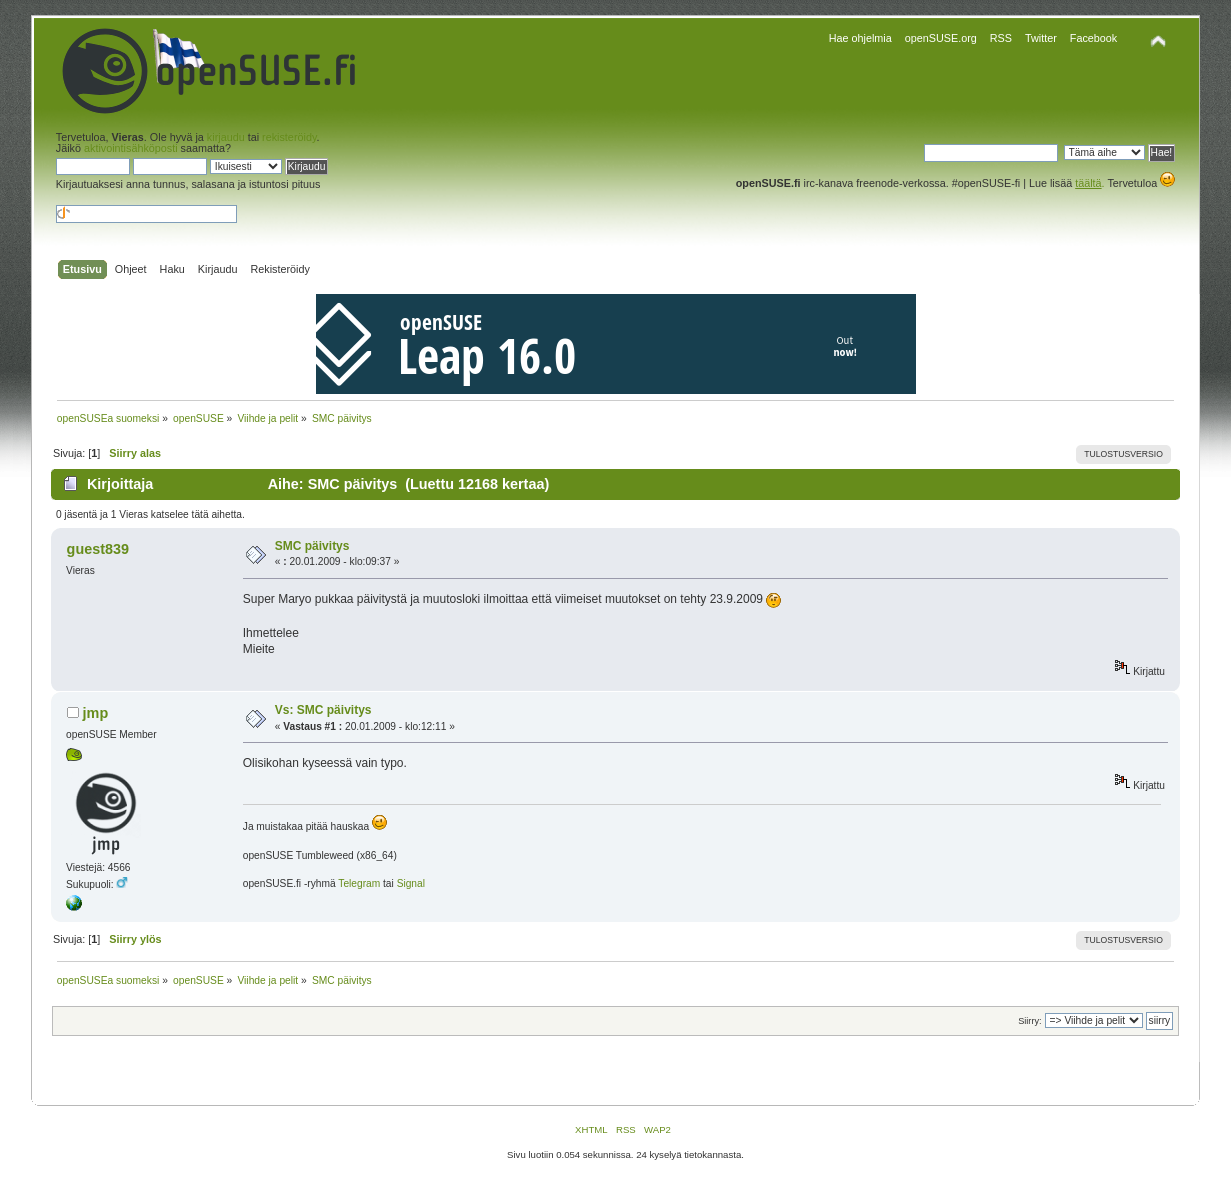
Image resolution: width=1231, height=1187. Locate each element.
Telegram (359, 883)
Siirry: (1029, 1021)
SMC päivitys (312, 546)
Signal (411, 883)
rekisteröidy (289, 137)
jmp (96, 713)
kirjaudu (226, 137)
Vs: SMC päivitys (323, 710)
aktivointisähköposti (131, 148)
